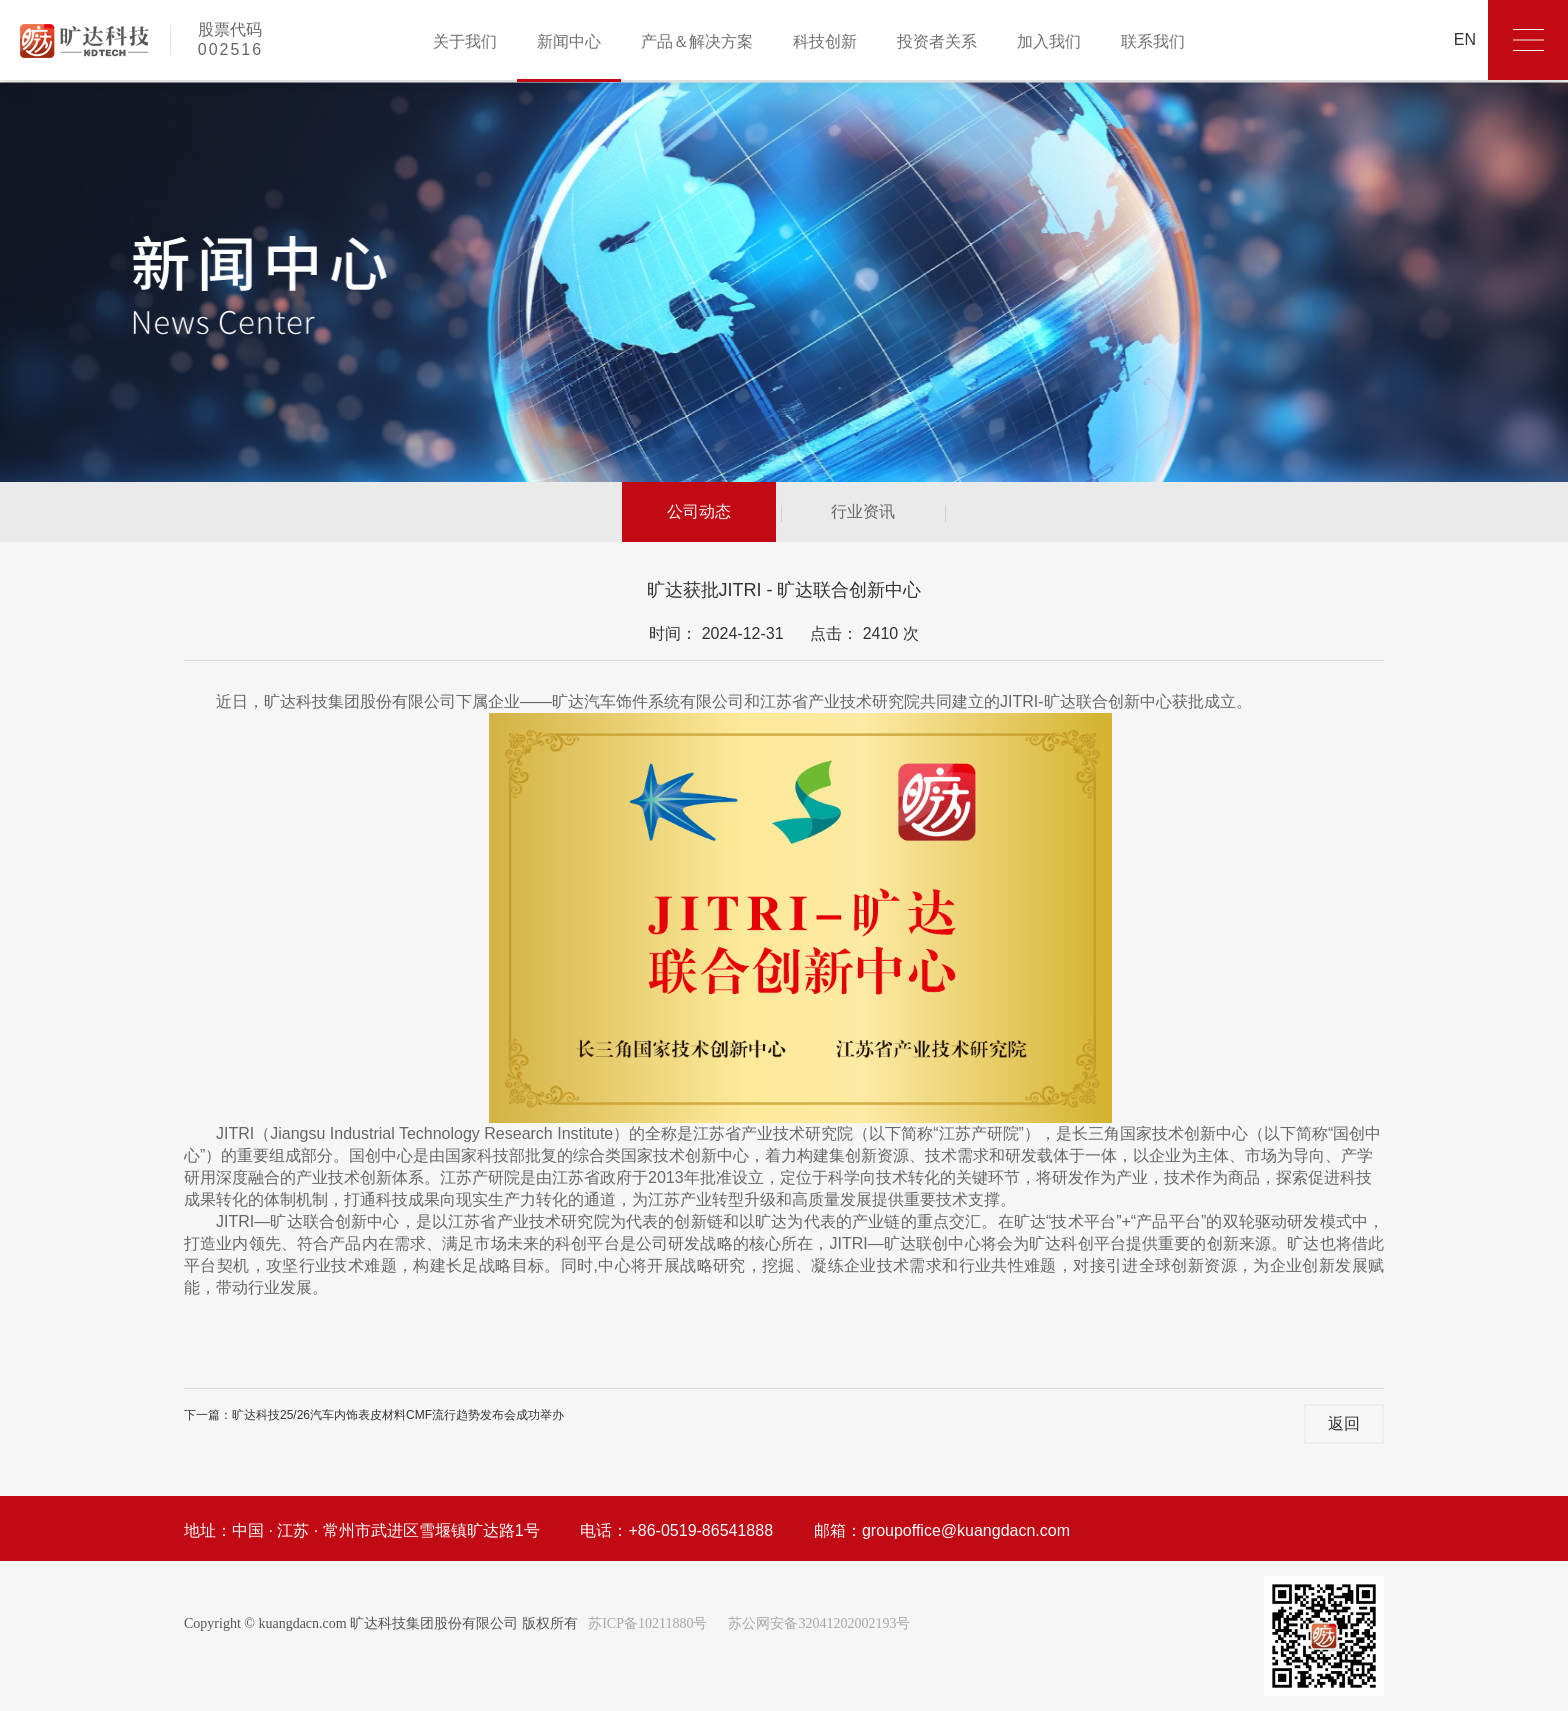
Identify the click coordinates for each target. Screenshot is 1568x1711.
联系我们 (1153, 41)
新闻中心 (569, 41)
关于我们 (465, 41)
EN (1465, 39)
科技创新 (825, 41)
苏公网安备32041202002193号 (819, 1623)
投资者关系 (937, 41)
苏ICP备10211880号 (646, 1623)
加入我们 (1049, 41)
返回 (1344, 1423)
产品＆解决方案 (697, 41)
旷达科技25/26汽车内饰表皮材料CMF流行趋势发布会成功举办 (398, 1415)
